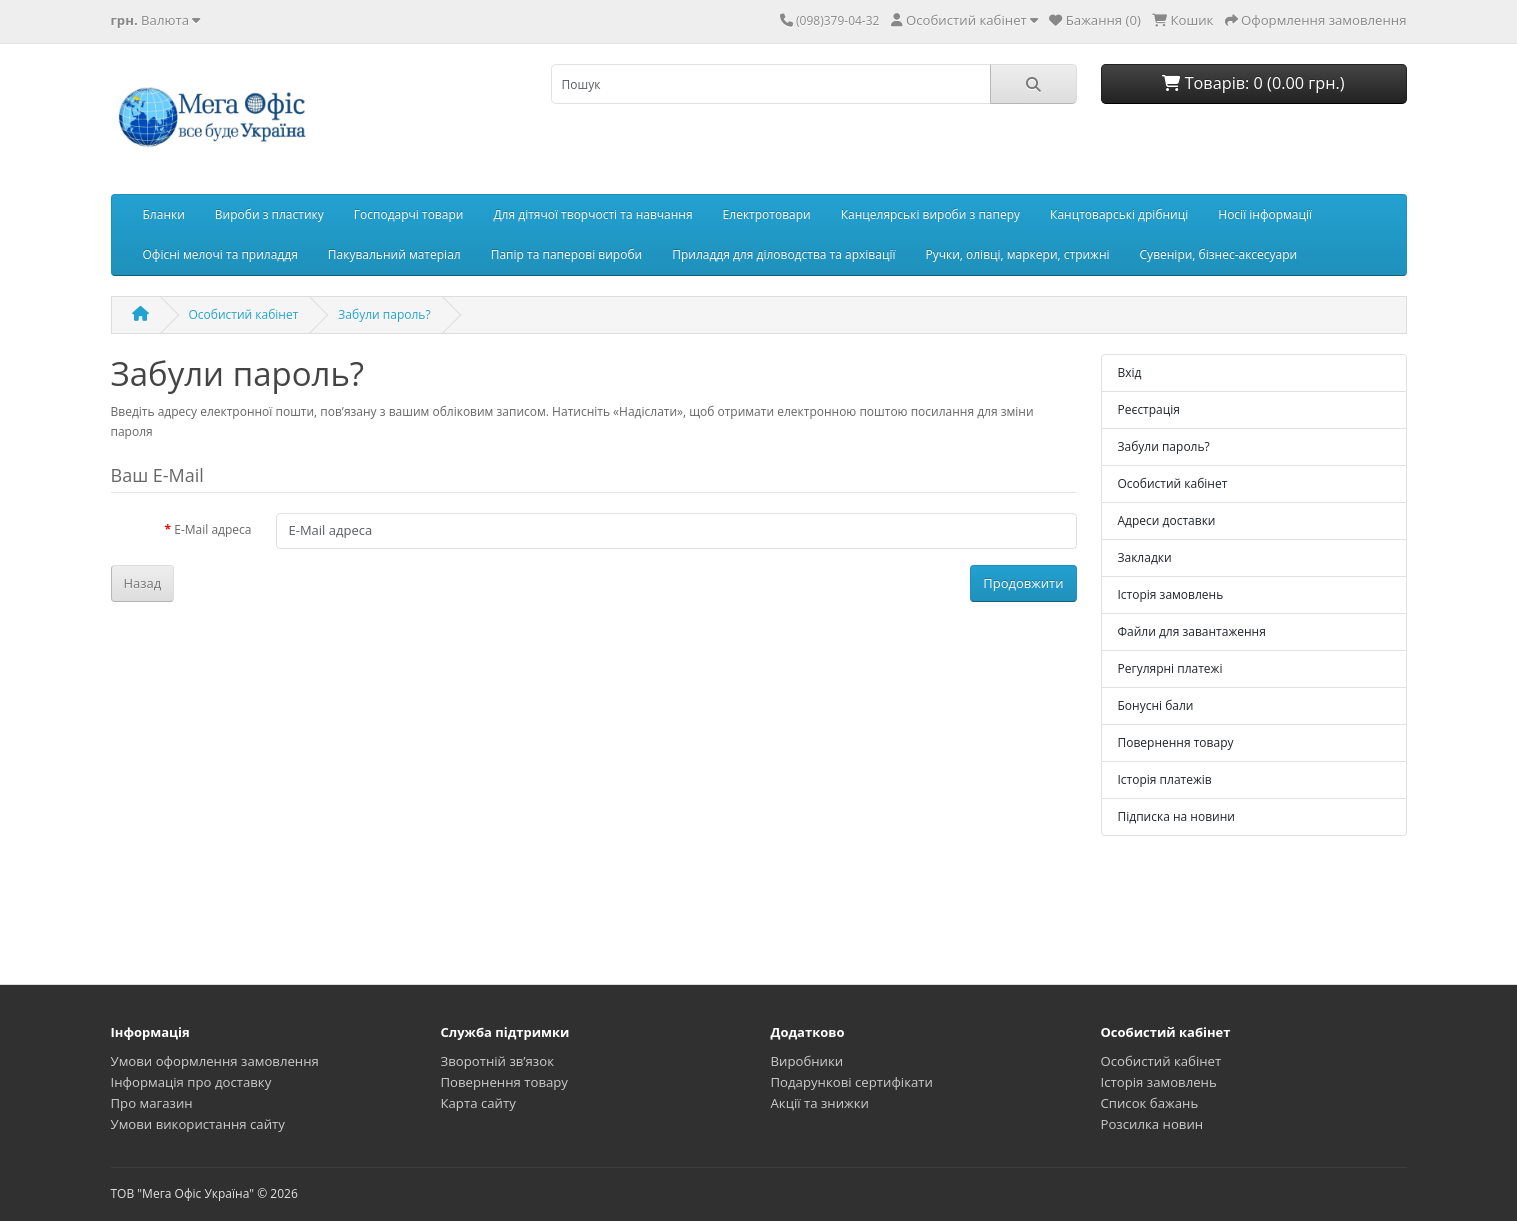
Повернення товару (1176, 742)
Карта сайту (478, 1103)
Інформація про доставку (191, 1082)
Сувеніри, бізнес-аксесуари (1219, 254)
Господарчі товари (409, 214)
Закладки (1145, 557)
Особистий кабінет (244, 314)
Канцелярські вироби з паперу (930, 214)
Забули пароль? (384, 314)
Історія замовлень (1171, 594)
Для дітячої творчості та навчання (592, 214)
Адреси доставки (1167, 520)
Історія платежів (1165, 779)
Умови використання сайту (198, 1124)
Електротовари (767, 214)
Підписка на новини (1176, 816)
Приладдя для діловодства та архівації (783, 254)
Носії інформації (1265, 214)
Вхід (1130, 372)
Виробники (807, 1061)
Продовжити (1023, 583)
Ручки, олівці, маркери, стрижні (1017, 254)
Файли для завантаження (1192, 631)
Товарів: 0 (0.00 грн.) (1253, 83)
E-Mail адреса (212, 529)
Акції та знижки (820, 1103)
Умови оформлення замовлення (215, 1061)
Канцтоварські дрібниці (1119, 214)
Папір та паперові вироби (567, 254)
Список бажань (1150, 1103)
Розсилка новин (1152, 1124)
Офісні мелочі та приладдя (220, 254)
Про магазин (152, 1103)
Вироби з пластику (269, 214)
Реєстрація (1149, 409)
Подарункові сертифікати (852, 1082)
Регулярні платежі (1170, 668)
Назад (143, 583)
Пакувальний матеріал (394, 254)
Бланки (164, 214)
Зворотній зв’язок (498, 1061)
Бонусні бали (1156, 705)
